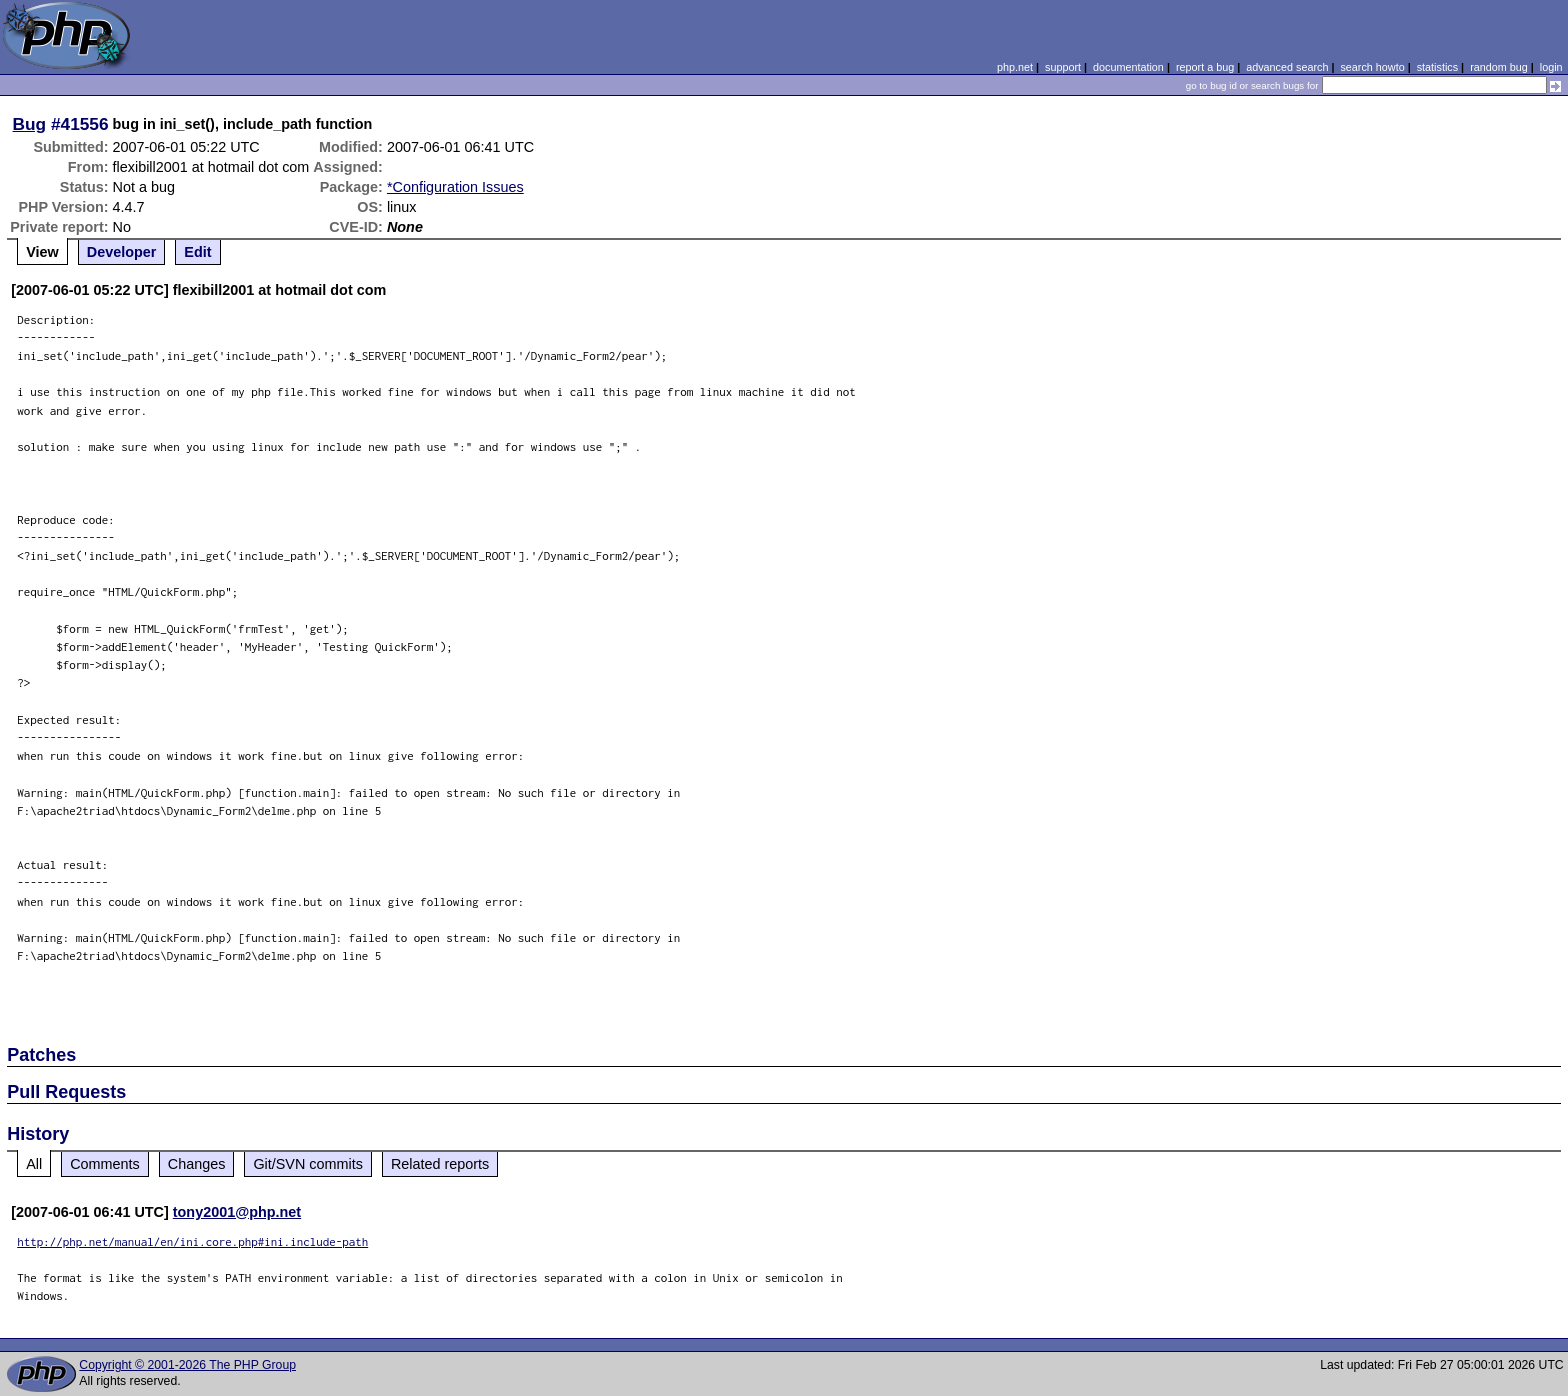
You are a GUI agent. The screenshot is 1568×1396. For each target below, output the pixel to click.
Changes (197, 1164)
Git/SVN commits (308, 1164)
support (1063, 67)
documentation (1128, 67)
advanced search (1287, 67)
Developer (122, 252)
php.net (1015, 67)
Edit (197, 252)
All (34, 1164)
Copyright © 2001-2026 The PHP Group (187, 1365)
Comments (105, 1164)
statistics (1437, 67)
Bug (30, 124)
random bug (1499, 67)
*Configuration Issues (455, 187)
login (1551, 67)
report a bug (1205, 67)
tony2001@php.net (237, 1212)
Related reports (440, 1164)
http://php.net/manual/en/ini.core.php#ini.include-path (192, 1241)
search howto (1372, 67)
